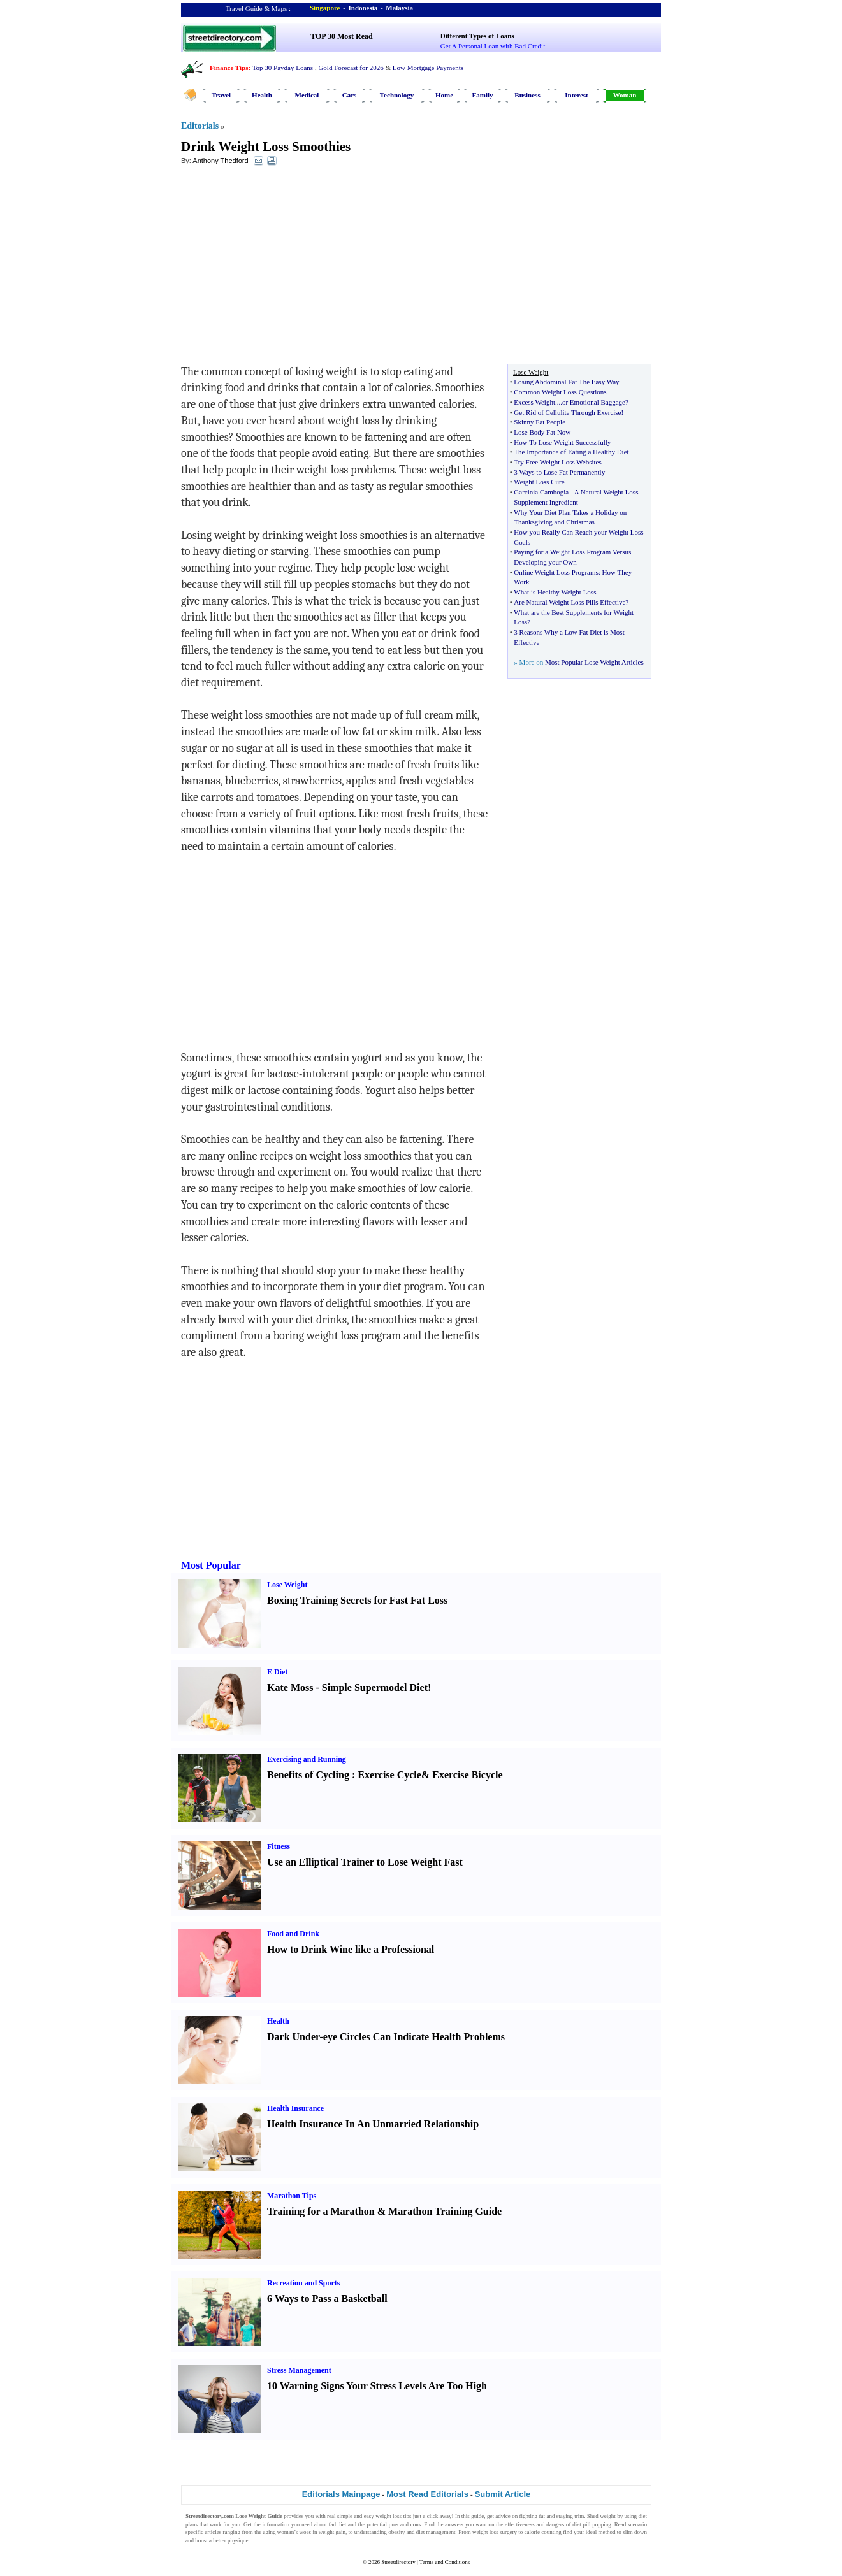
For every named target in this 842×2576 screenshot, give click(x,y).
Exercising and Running (306, 1759)
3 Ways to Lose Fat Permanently (559, 472)
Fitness (278, 1846)
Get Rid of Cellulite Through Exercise (567, 412)
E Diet (277, 1671)
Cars (349, 95)
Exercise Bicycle (467, 1774)
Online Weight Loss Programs (556, 572)
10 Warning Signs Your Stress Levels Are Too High (377, 2385)
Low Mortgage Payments (428, 67)
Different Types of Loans (477, 36)
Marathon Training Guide (445, 2211)
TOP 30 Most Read (341, 36)
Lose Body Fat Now (542, 432)
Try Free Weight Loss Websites (557, 462)
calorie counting (543, 2532)
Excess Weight (534, 402)
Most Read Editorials (427, 2494)
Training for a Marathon (321, 2211)
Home (444, 95)
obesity (396, 2532)
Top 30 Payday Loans (282, 67)
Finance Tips (229, 67)
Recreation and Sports (303, 2282)
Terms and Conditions (444, 2562)
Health (262, 95)
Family (482, 95)
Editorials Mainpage (341, 2494)
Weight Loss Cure (539, 482)
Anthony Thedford (220, 160)
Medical (307, 95)
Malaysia (399, 7)
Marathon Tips (291, 2195)
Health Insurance (295, 2108)
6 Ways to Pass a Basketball (327, 2298)
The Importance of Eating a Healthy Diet (571, 452)
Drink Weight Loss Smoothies (266, 146)
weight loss (388, 2516)
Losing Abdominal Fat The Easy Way (566, 381)
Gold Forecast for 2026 (350, 67)
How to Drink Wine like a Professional (350, 1949)
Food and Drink (293, 1933)
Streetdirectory (398, 2562)
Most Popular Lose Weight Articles (594, 662)
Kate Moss (290, 1687)
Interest (576, 95)
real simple (339, 2516)
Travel (221, 95)
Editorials (200, 126)
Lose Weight (287, 1584)
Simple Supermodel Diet (375, 1687)
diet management (436, 2532)
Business (527, 95)
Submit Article (503, 2494)
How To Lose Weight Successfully (562, 442)
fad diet (337, 2524)
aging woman (278, 2532)
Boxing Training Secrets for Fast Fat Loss (357, 1600)
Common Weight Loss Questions (560, 392)
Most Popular (211, 1565)
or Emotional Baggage (593, 402)
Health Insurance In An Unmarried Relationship (373, 2124)
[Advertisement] (285, 268)
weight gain (332, 2532)
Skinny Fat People (539, 422)
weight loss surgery (494, 2532)
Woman (625, 95)
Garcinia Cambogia (541, 492)
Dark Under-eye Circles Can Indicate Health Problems (386, 2036)
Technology (397, 95)
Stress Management (299, 2370)
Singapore (325, 7)
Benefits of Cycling (308, 1774)
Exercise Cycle (389, 1774)
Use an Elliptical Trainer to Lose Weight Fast (365, 1862)
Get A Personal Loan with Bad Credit (492, 46)
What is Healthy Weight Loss (555, 592)
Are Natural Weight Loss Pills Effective (569, 602)
